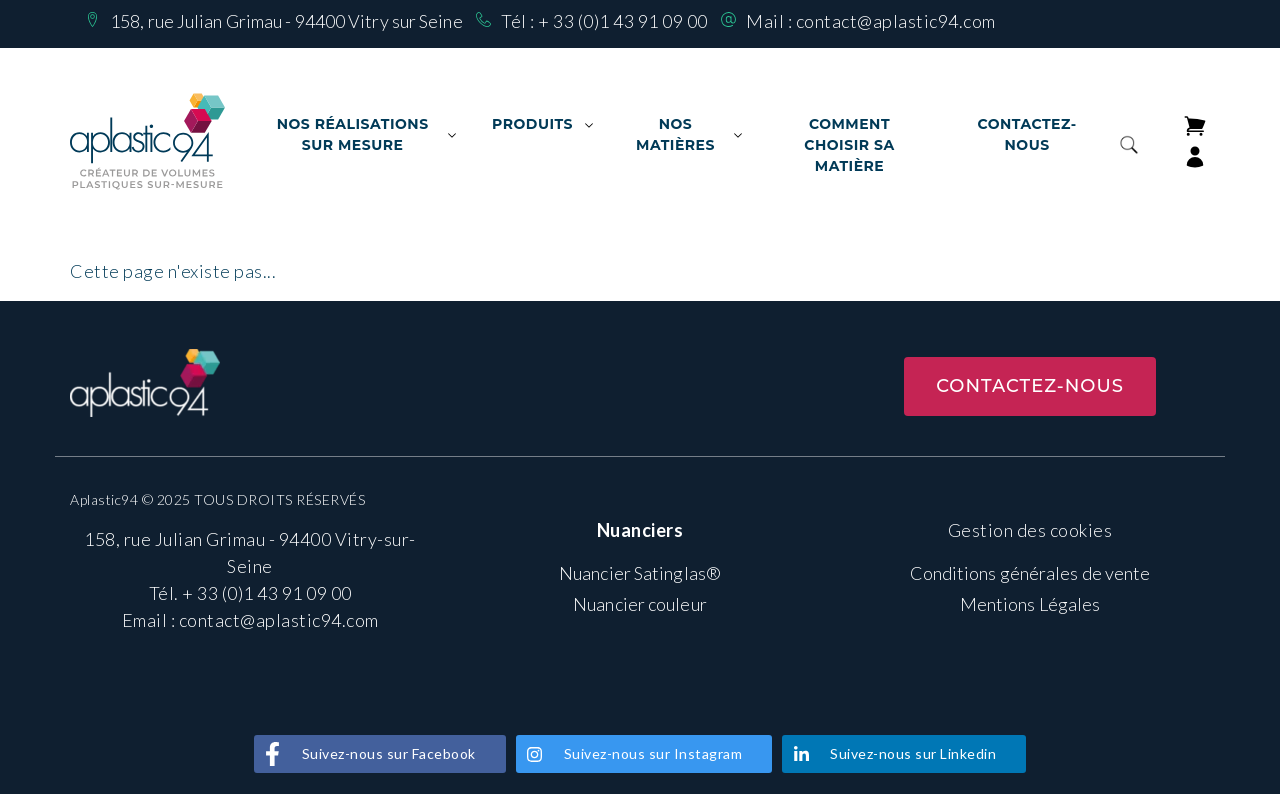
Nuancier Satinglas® (640, 573)
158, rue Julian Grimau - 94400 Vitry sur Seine (286, 21)
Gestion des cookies (1030, 530)
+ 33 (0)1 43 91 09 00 (623, 21)
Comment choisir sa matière (849, 145)
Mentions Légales (1030, 604)
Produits (532, 124)
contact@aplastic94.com (896, 21)
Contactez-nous (1026, 134)
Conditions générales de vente (1030, 573)
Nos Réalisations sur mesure (353, 134)
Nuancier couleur (640, 604)
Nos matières (675, 134)
